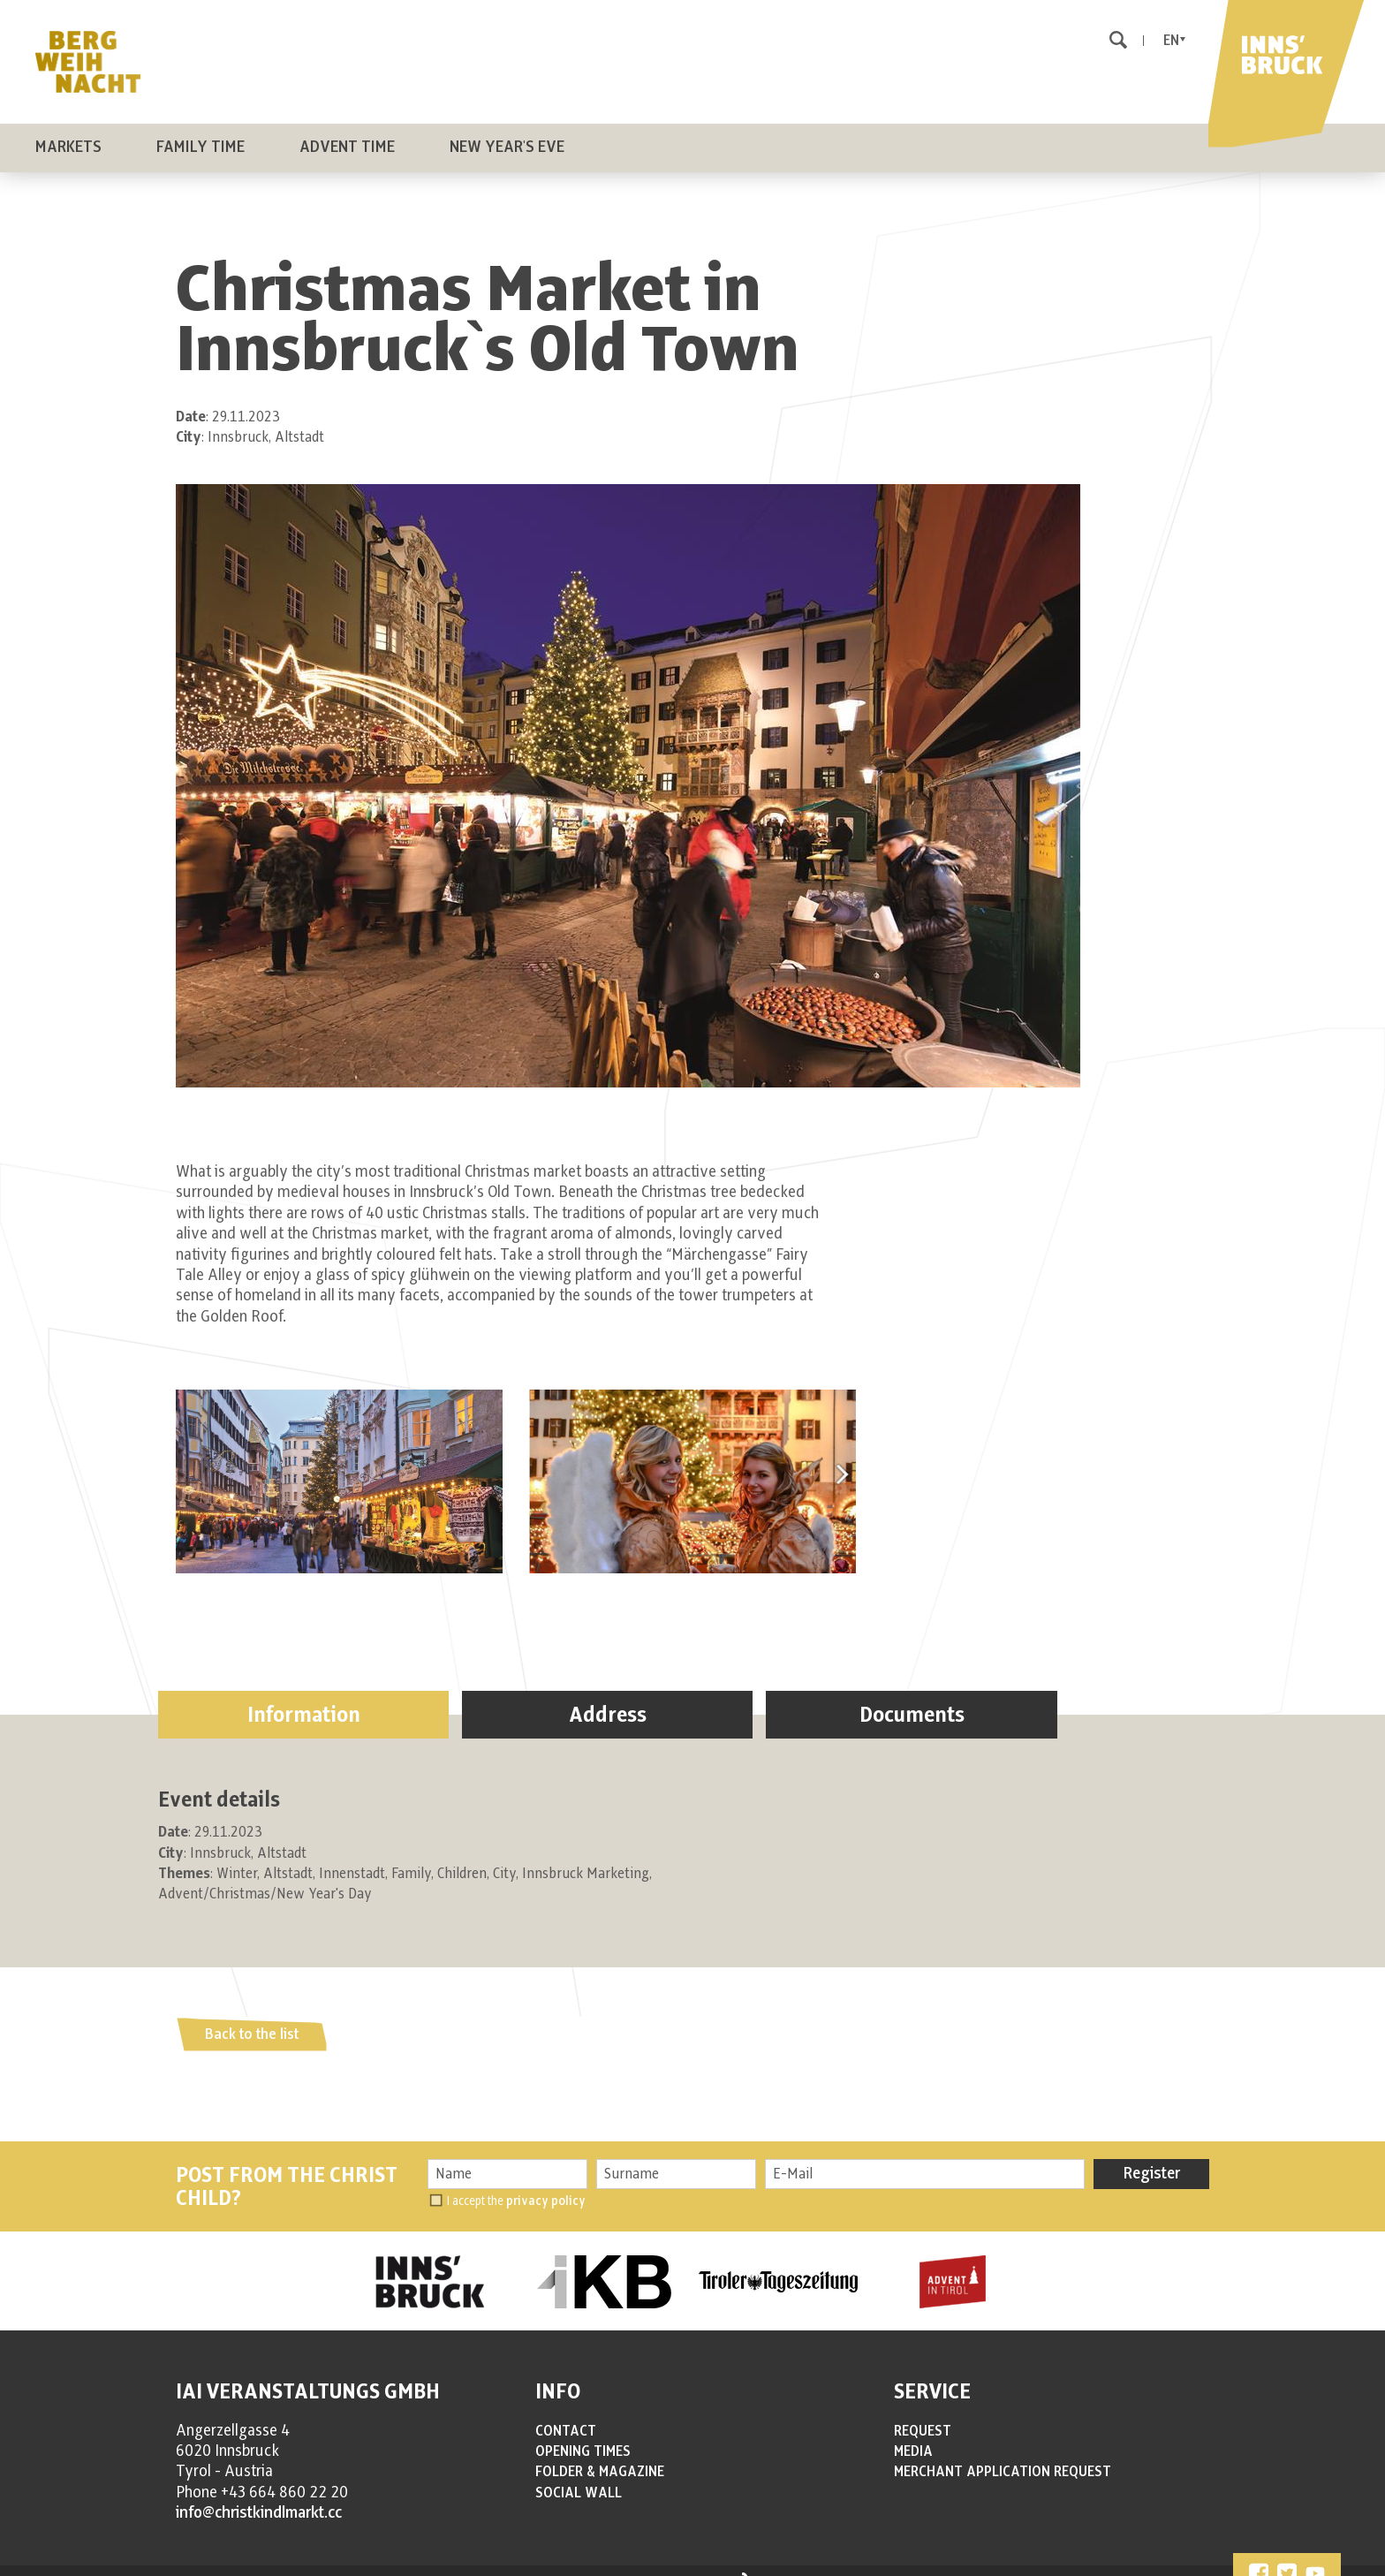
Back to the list (252, 2016)
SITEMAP (527, 2564)
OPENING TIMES (583, 2434)
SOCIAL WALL (578, 2475)
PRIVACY (421, 2564)
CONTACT (565, 2413)
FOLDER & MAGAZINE (599, 2454)
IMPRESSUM (360, 2564)
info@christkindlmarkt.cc (259, 2495)
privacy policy (546, 2183)
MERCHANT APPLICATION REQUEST (1002, 2454)
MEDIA (913, 2434)
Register (1152, 2156)
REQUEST (922, 2413)
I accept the (516, 2183)
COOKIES (475, 2564)
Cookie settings (595, 2564)
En (1171, 41)
